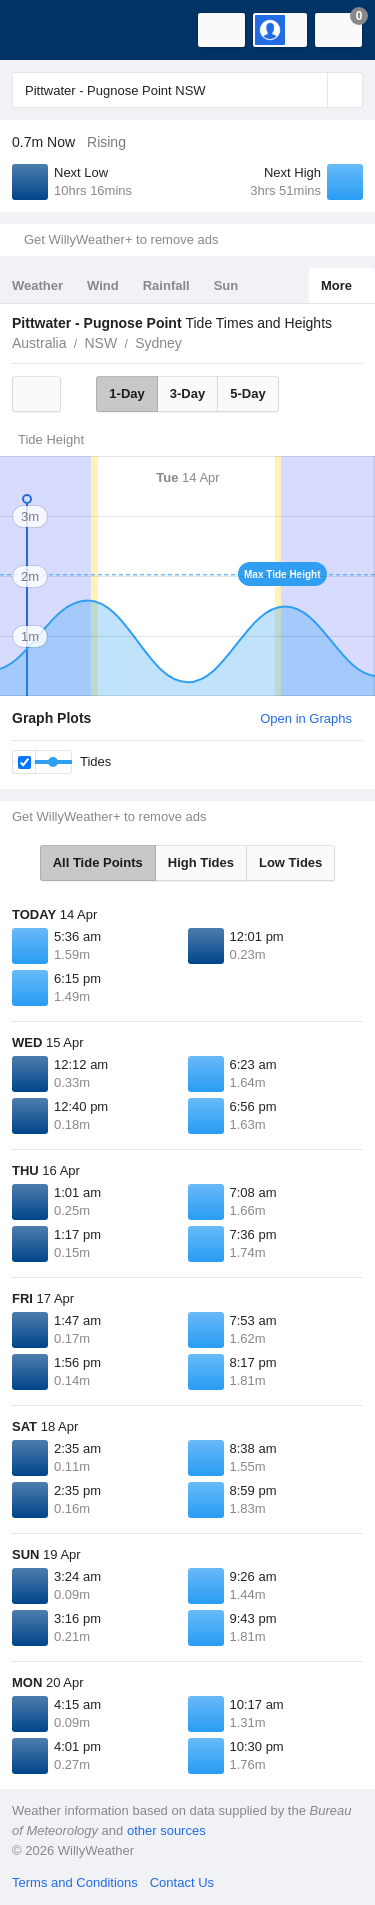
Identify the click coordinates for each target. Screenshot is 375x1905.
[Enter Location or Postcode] (187, 90)
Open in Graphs (306, 718)
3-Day (187, 393)
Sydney (158, 343)
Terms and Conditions (75, 1882)
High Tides (201, 862)
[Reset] (310, 90)
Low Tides (290, 862)
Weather (37, 285)
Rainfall (166, 285)
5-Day (247, 393)
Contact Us (182, 1882)
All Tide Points (98, 862)
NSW (100, 343)
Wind (103, 285)
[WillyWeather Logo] (45, 30)
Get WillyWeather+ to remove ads (121, 239)
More (336, 285)
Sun (226, 285)
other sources (166, 1830)
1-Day (126, 393)
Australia (39, 343)
